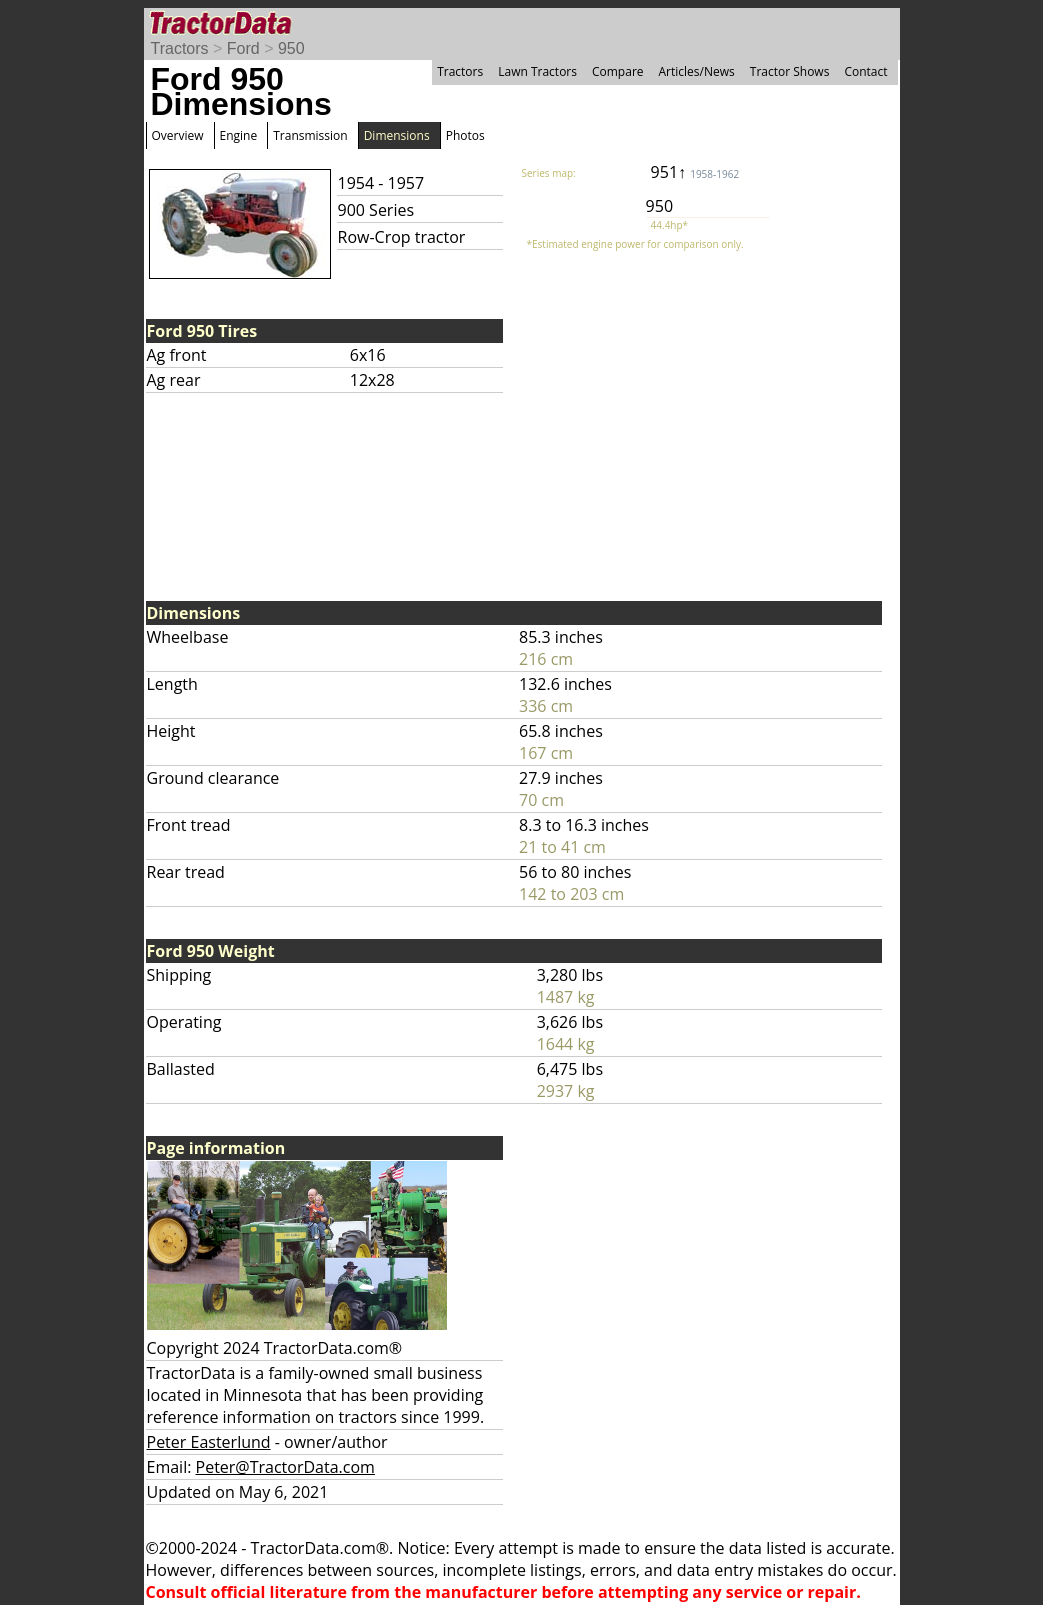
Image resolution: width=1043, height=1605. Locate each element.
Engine (239, 135)
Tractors (180, 48)
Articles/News (697, 71)
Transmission (310, 135)
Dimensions (397, 135)
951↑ (695, 172)
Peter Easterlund (209, 1442)
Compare (618, 71)
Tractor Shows (790, 71)
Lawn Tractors (537, 71)
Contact (865, 71)
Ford (243, 48)
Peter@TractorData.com (285, 1467)
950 (291, 48)
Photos (465, 135)
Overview (178, 135)
